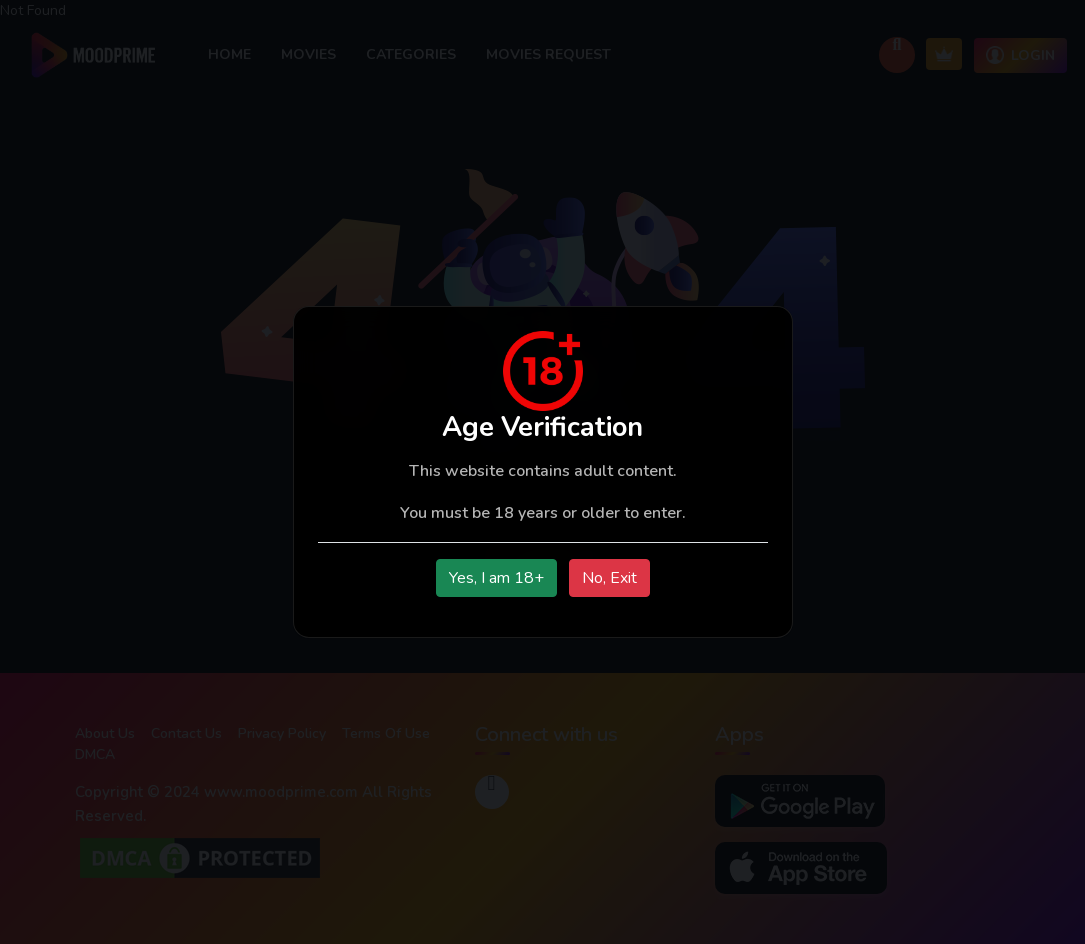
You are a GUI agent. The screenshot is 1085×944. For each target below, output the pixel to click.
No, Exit (609, 578)
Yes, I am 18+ (496, 578)
